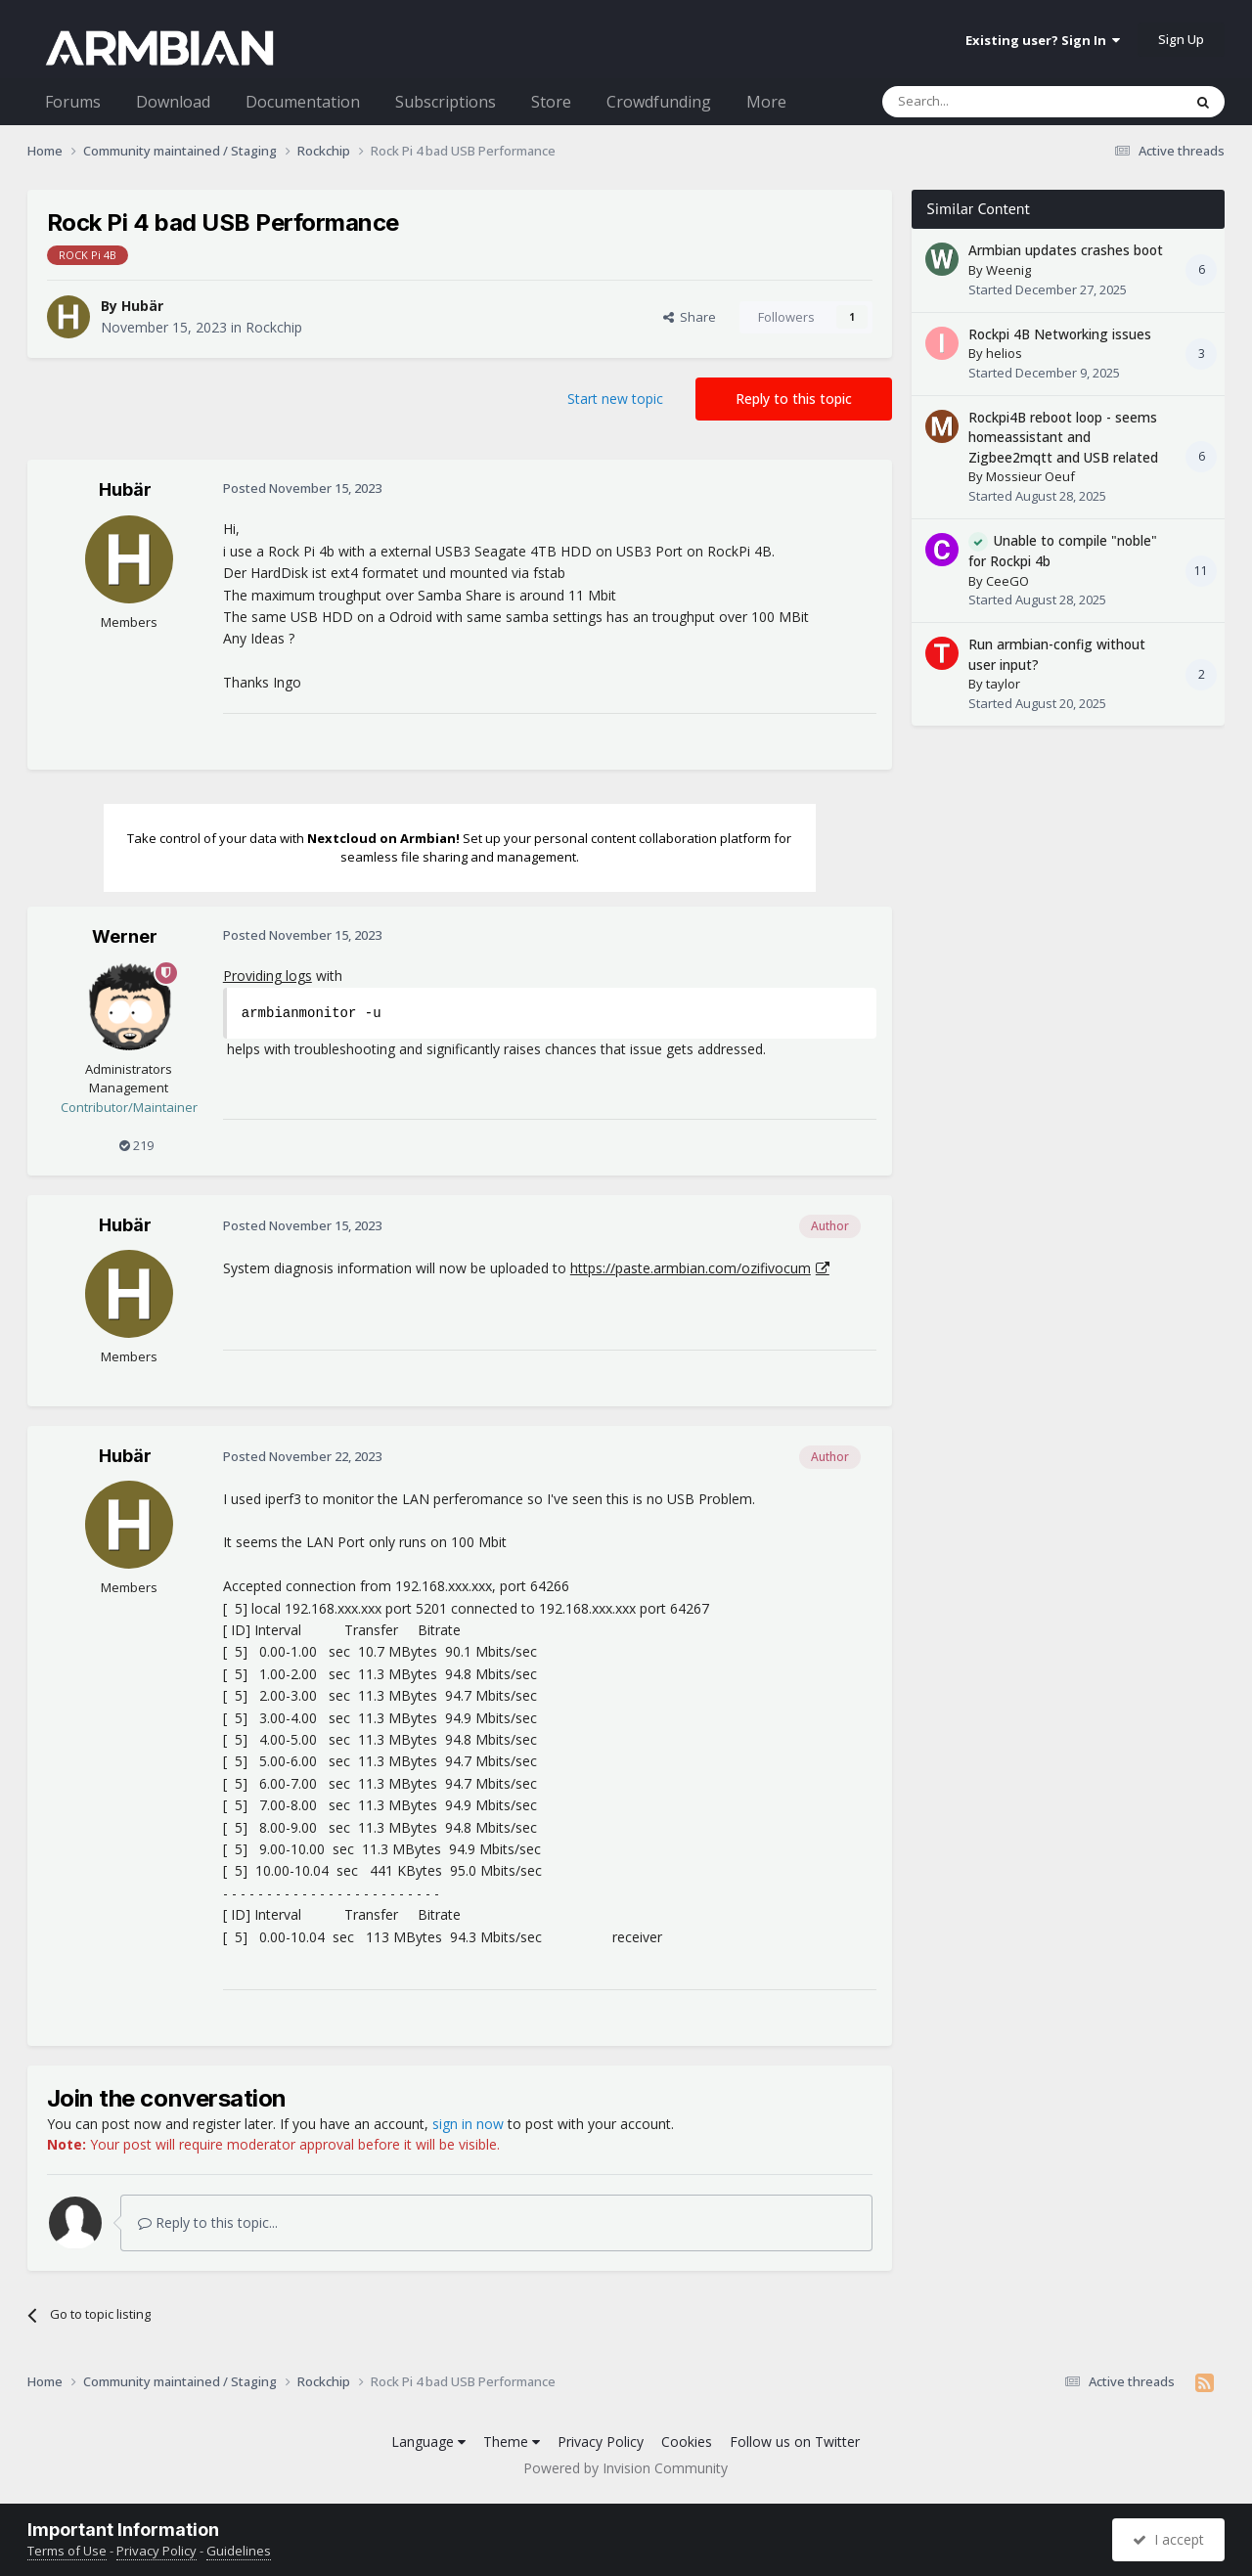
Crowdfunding (658, 101)
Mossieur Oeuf (1030, 476)
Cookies (686, 2441)
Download (173, 101)
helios (1004, 353)
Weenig (1008, 270)
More (766, 101)
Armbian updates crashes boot (1065, 250)
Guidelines (238, 2550)
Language (428, 2441)
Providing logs (267, 975)
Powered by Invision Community (625, 2468)
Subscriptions (445, 101)
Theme (511, 2441)
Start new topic (615, 398)
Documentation (303, 101)
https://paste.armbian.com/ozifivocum (690, 1268)
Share (689, 317)
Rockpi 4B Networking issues (1059, 334)
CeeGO (1007, 581)
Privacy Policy (601, 2441)
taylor (1003, 683)
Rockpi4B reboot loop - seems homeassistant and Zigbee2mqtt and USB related (1063, 437)
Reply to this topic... (208, 2222)
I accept (1168, 2539)
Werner (124, 936)
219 (136, 1145)
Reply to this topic (794, 398)
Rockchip (274, 327)
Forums (73, 101)
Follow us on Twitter (795, 2441)
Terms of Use (67, 2550)
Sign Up (1181, 39)
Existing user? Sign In (1042, 40)
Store (551, 101)
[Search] (984, 101)
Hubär (142, 305)
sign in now (468, 2123)
